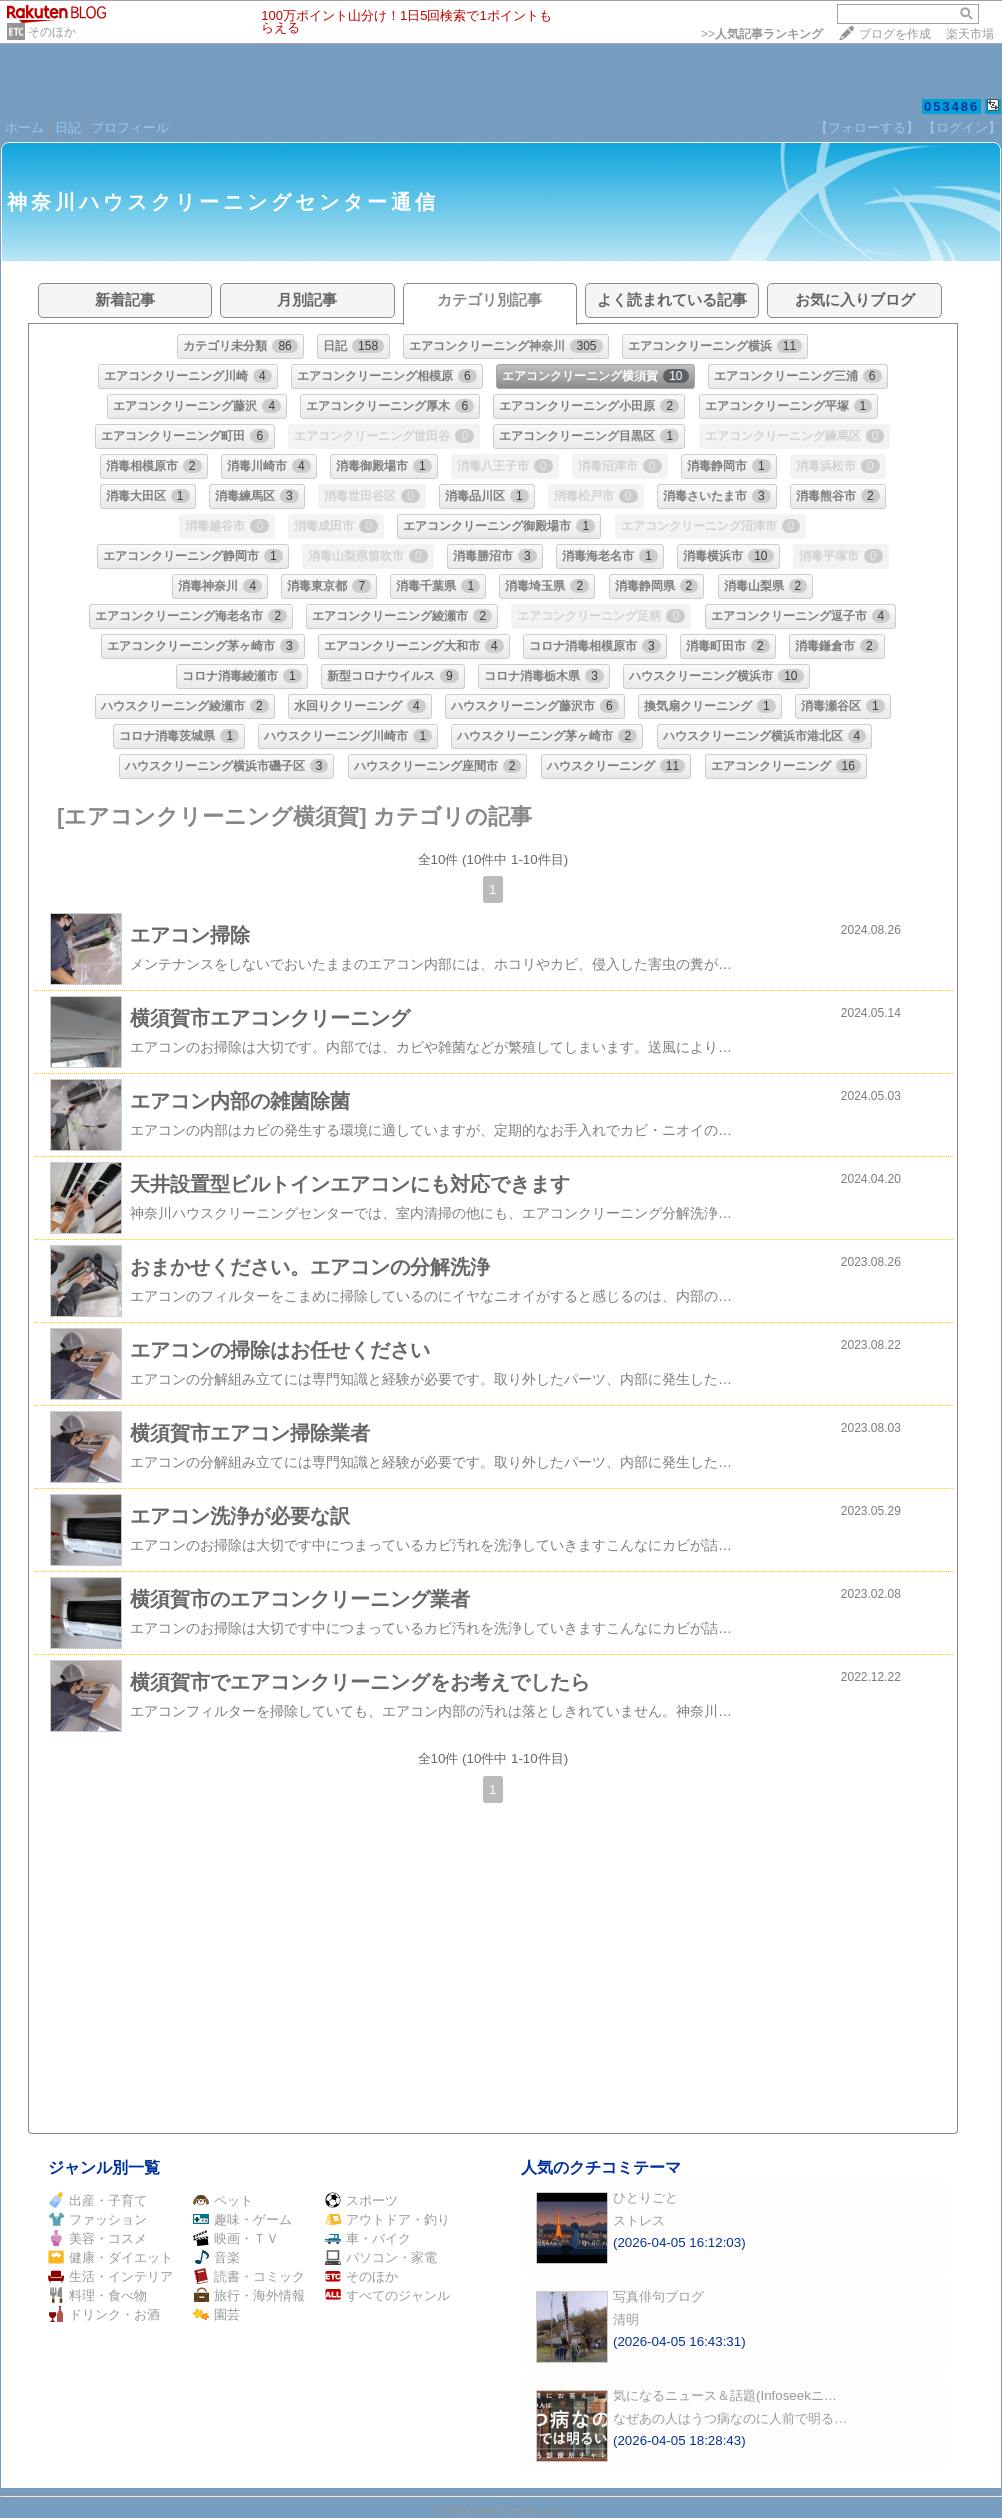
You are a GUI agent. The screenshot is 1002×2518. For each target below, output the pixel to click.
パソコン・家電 (381, 2257)
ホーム (24, 127)
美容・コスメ (97, 2238)
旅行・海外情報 (249, 2295)
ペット (223, 2200)
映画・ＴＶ (236, 2238)
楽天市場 (970, 34)
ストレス (639, 2220)
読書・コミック (249, 2276)
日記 (68, 127)
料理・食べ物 (97, 2295)
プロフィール (130, 127)
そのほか (52, 32)
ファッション (97, 2219)
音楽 (216, 2257)
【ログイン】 (962, 127)
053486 (951, 106)
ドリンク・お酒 (104, 2314)
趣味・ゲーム (242, 2219)
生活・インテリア (110, 2276)
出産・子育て (97, 2200)
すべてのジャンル (387, 2295)
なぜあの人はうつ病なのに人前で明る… (730, 2418)
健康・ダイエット (110, 2257)
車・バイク (368, 2238)
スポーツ (361, 2200)
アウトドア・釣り (387, 2219)
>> (762, 34)
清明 (626, 2319)
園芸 (216, 2314)
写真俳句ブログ (658, 2296)
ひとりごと (645, 2197)
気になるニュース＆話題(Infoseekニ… (725, 2395)
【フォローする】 (867, 127)
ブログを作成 (895, 34)
